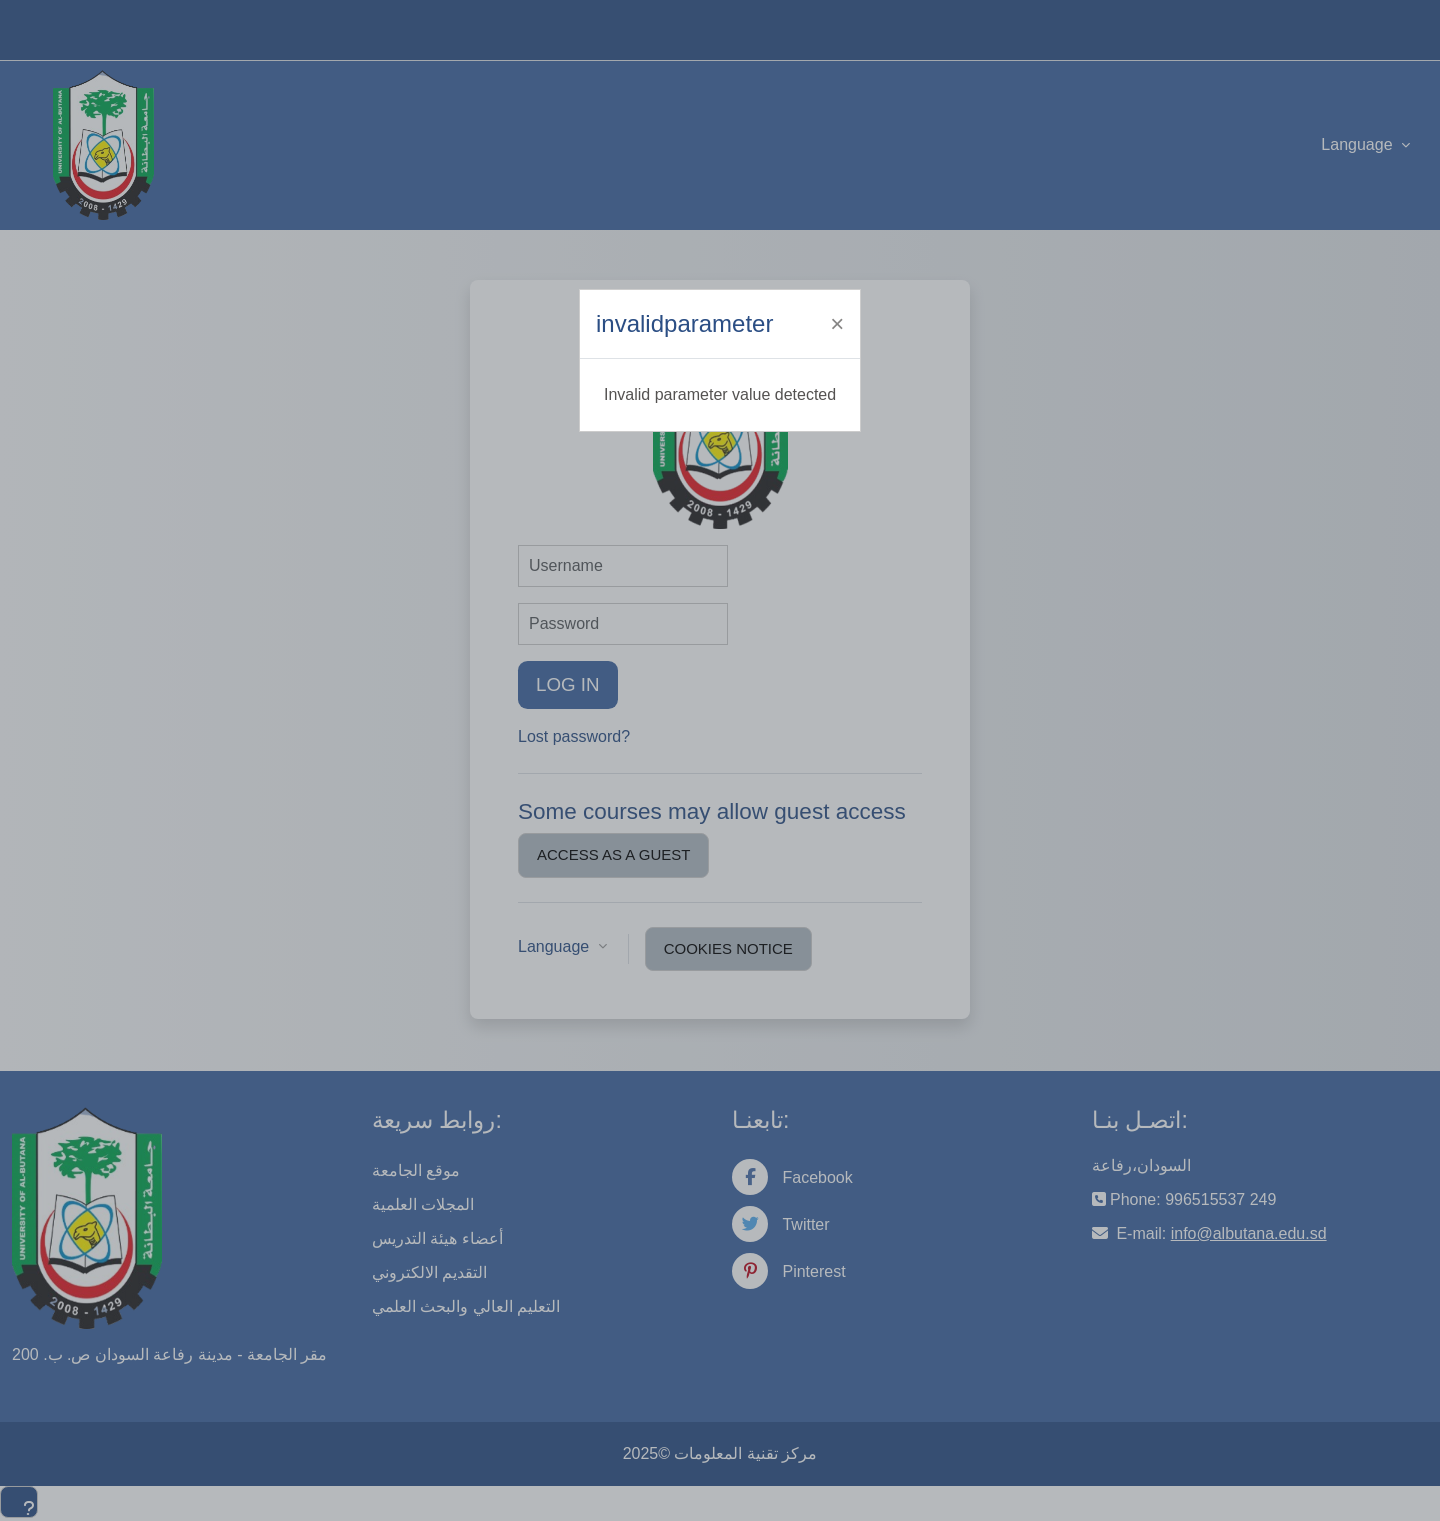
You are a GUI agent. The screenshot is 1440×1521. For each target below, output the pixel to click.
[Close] (837, 324)
